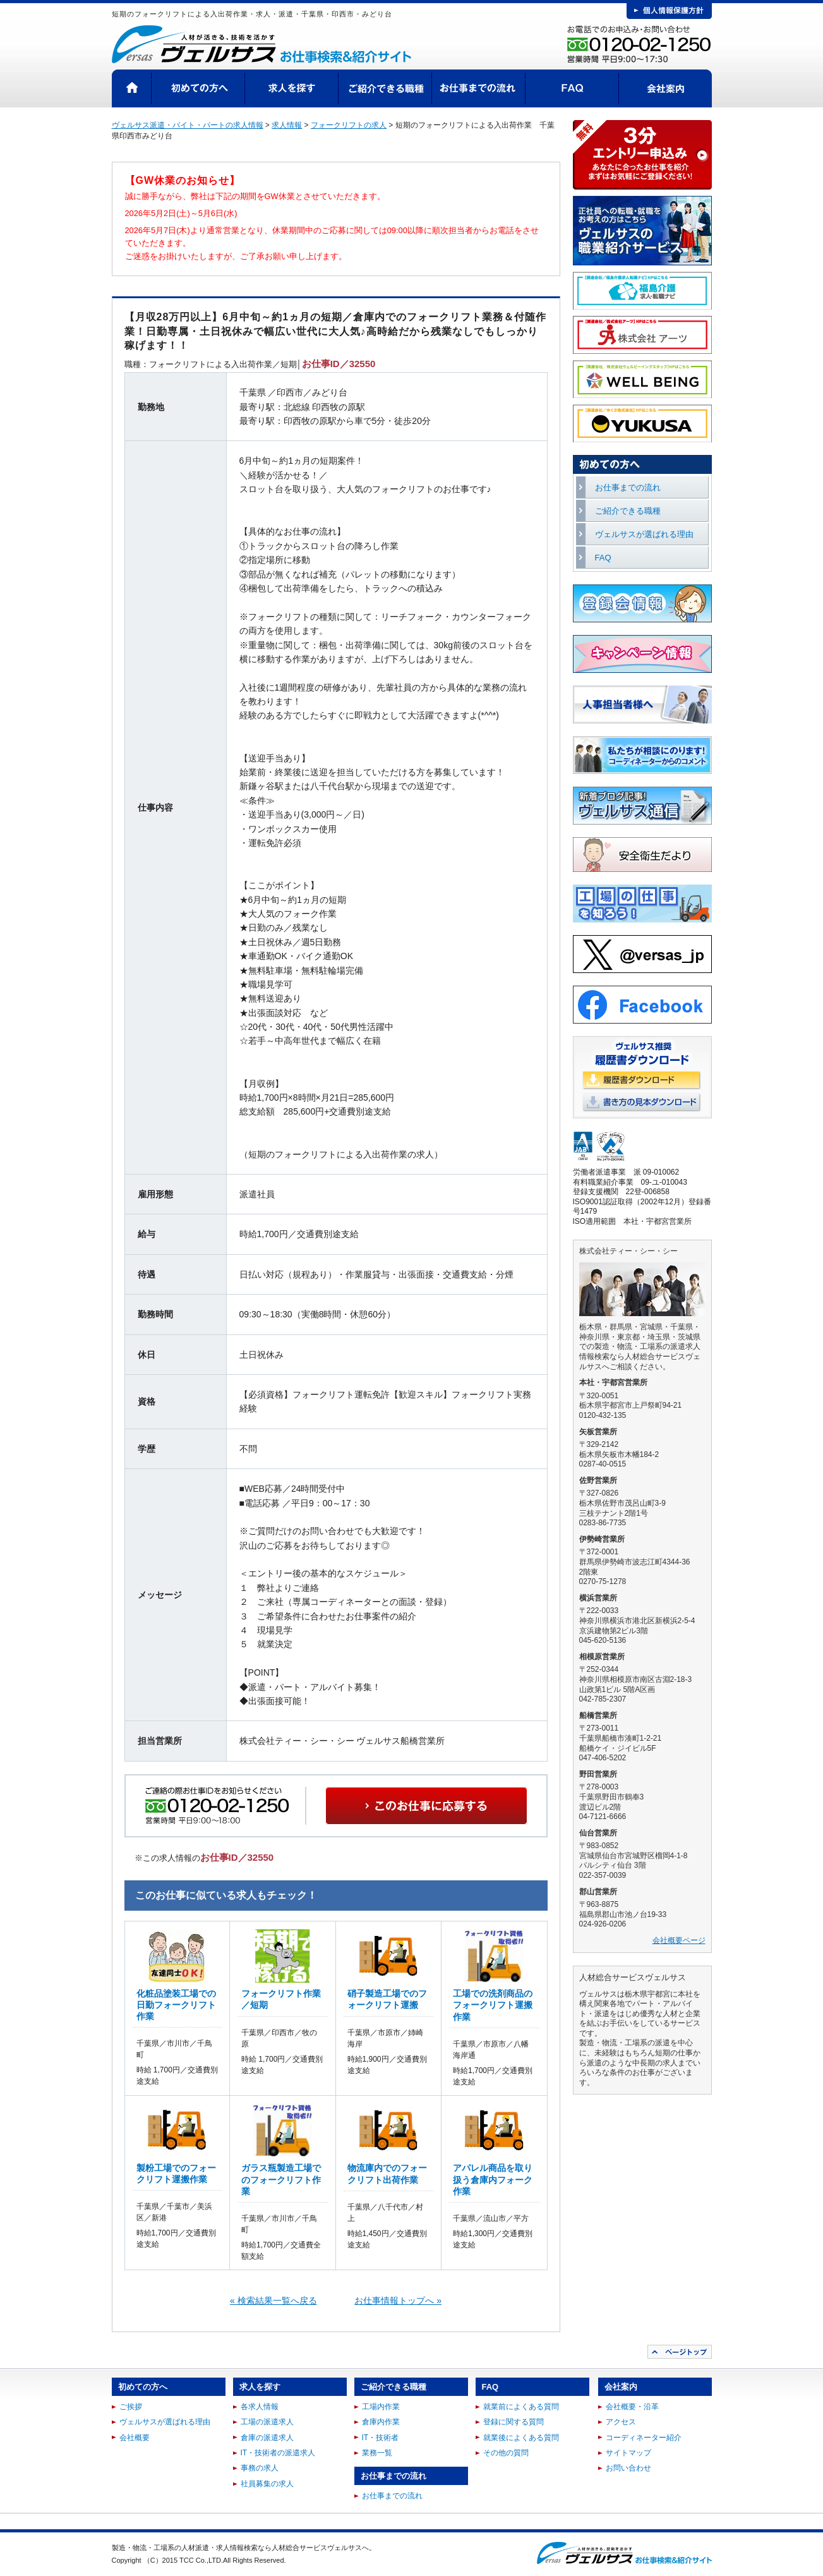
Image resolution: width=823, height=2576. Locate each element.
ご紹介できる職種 (385, 88)
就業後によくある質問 (521, 2437)
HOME (132, 88)
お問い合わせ (628, 2468)
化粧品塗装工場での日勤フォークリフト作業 (176, 2004)
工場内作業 (381, 2406)
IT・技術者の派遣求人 (278, 2452)
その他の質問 (506, 2452)
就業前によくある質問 (521, 2406)
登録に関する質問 (513, 2421)
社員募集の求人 (267, 2483)
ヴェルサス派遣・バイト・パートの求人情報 (187, 125)
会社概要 (134, 2437)
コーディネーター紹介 (644, 2437)
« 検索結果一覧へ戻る (273, 2300)
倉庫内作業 (381, 2421)
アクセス (621, 2421)
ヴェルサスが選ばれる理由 (644, 534)
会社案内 (665, 88)
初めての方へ (198, 88)
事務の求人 (260, 2468)
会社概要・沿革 (632, 2406)
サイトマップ (628, 2452)
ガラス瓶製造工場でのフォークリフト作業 (281, 2179)
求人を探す (292, 88)
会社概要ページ (679, 1940)
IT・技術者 (380, 2437)
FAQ (572, 88)
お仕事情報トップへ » (398, 2300)
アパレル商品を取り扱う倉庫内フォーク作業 (492, 2179)
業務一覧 (377, 2452)
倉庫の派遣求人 (267, 2437)
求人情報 (287, 125)
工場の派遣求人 (267, 2421)
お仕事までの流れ (479, 88)
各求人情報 (260, 2406)
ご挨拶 (130, 2406)
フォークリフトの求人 (349, 125)
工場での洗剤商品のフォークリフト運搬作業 (492, 2004)
